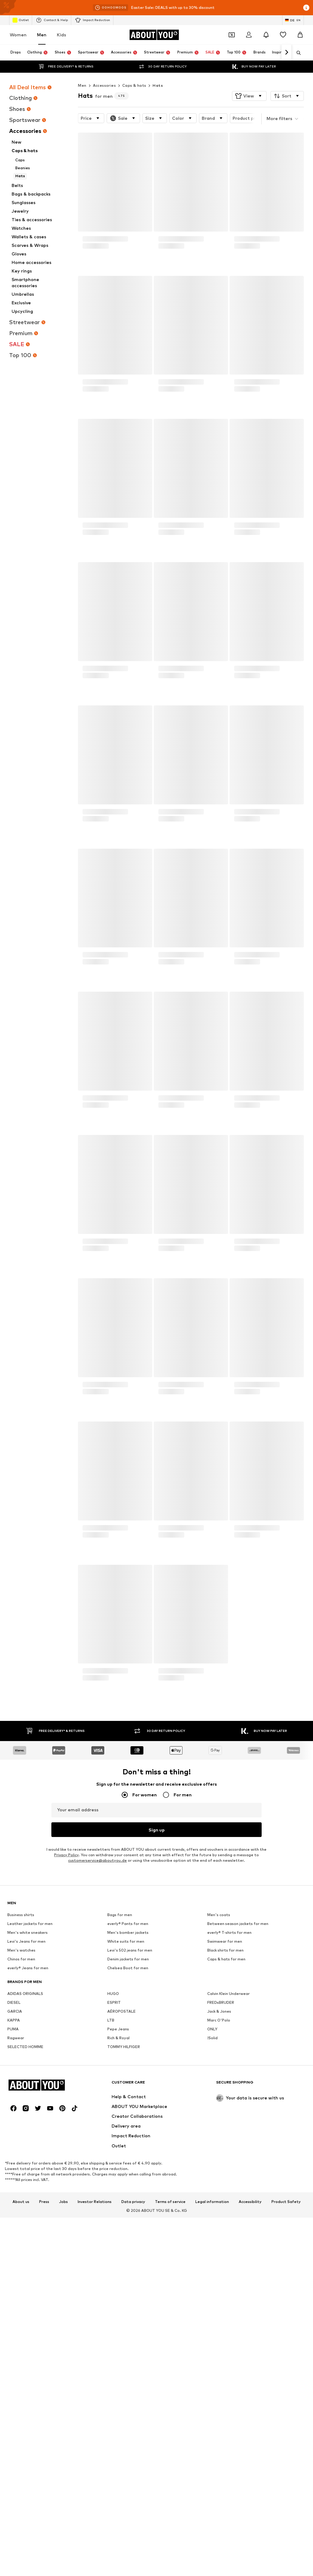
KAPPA (13, 2208)
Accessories (104, 85)
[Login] (248, 34)
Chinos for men (21, 2147)
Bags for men (119, 2103)
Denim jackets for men (128, 2147)
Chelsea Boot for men (127, 2156)
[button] (249, 96)
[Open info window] (306, 8)
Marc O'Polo (218, 2208)
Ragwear (15, 2226)
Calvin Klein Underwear (228, 2182)
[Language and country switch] (293, 20)
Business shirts (20, 2103)
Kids (61, 34)
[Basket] (300, 34)
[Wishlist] (283, 34)
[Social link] (13, 2485)
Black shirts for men (225, 2138)
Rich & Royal (118, 2226)
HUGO (113, 2182)
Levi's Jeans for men (26, 2130)
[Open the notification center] (266, 35)
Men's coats (218, 2103)
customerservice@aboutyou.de (97, 1860)
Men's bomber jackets (128, 2121)
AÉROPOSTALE (121, 2199)
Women (18, 34)
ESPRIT (114, 2191)
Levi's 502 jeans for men (129, 2138)
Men (41, 34)
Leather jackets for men (30, 2112)
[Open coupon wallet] (231, 34)
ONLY (212, 2217)
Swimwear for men (224, 2130)
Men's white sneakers (27, 2121)
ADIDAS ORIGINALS (25, 2182)
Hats (158, 85)
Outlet (21, 20)
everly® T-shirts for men (229, 2121)
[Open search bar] (296, 53)
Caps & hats (134, 85)
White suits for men (125, 2130)
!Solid (212, 2226)
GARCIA (14, 2199)
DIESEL (13, 2191)
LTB (110, 2208)
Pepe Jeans (118, 2217)
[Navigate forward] (286, 52)
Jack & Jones (219, 2199)
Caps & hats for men (226, 2147)
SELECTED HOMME (25, 2235)
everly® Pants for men (127, 2112)
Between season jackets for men (237, 2112)
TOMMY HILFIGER (123, 2235)
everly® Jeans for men (27, 2156)
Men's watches (21, 2138)
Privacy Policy (66, 1855)
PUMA (13, 2217)
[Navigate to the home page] (154, 35)
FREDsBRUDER (220, 2191)
